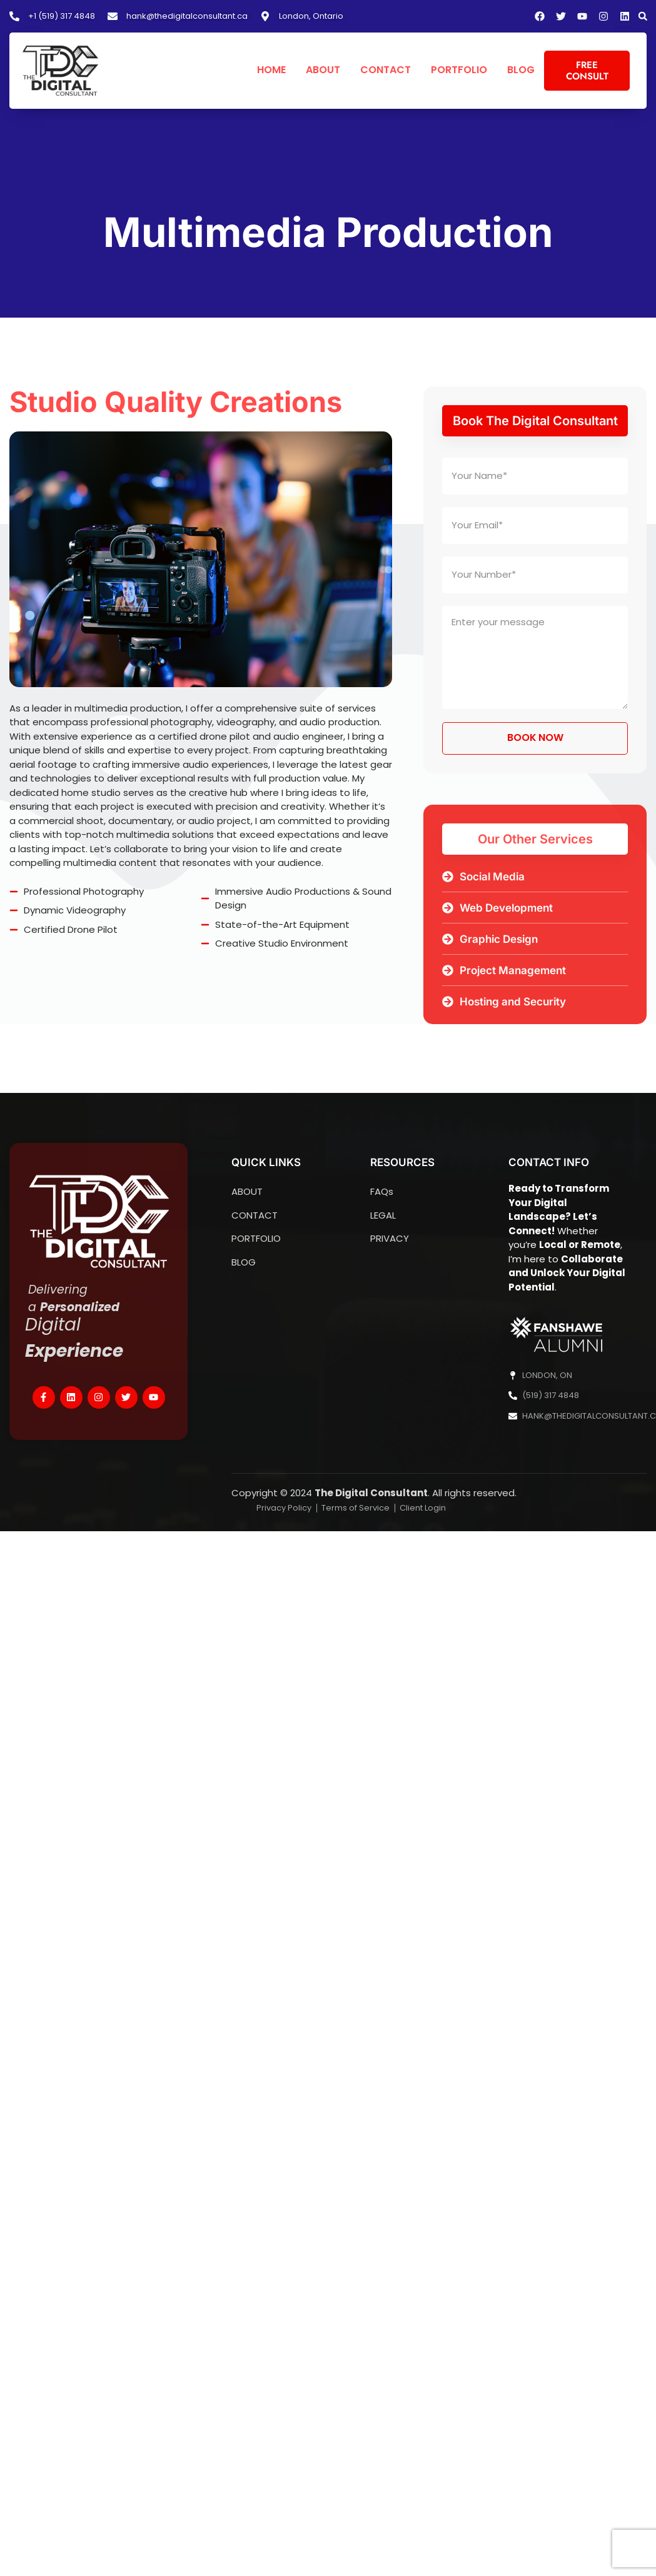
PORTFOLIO (459, 70)
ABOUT (323, 70)
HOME (271, 70)
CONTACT (385, 70)
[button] (643, 16)
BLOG (521, 70)
